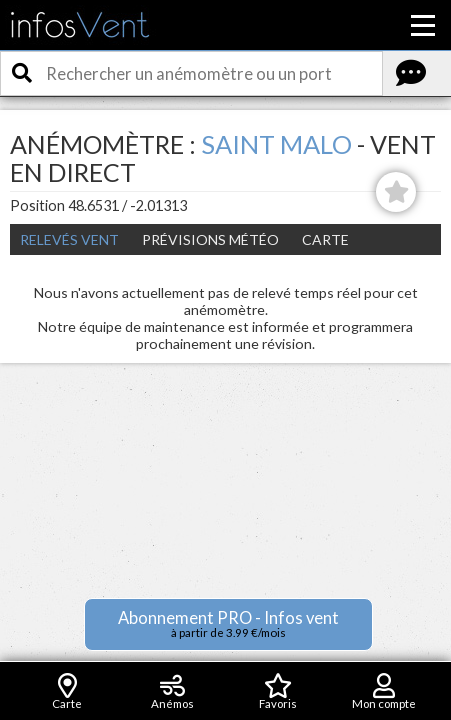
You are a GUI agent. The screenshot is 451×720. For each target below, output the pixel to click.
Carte (325, 239)
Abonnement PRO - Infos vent (228, 623)
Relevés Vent (69, 239)
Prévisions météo (210, 239)
